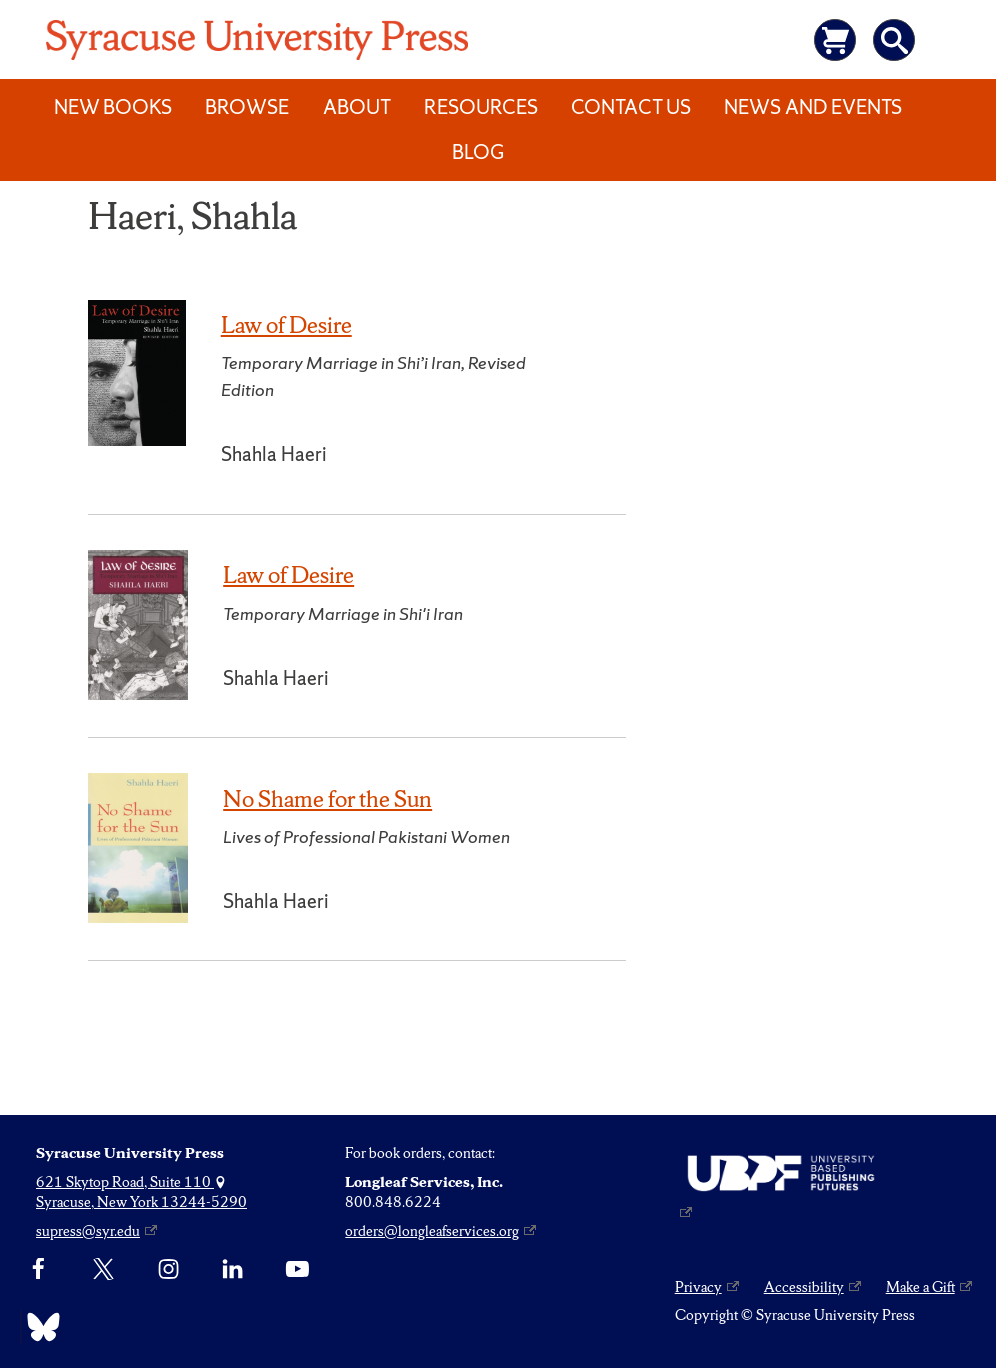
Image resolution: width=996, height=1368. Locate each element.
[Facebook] (38, 1270)
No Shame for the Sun (327, 799)
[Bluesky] (38, 1327)
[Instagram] (168, 1270)
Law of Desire (286, 325)
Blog (478, 152)
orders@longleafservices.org (432, 1231)
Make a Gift (920, 1287)
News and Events (813, 107)
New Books (113, 107)
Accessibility (804, 1287)
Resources (481, 107)
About (357, 107)
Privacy (698, 1287)
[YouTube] (297, 1270)
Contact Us (631, 107)
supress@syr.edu (88, 1231)
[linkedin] (232, 1270)
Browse (247, 107)
